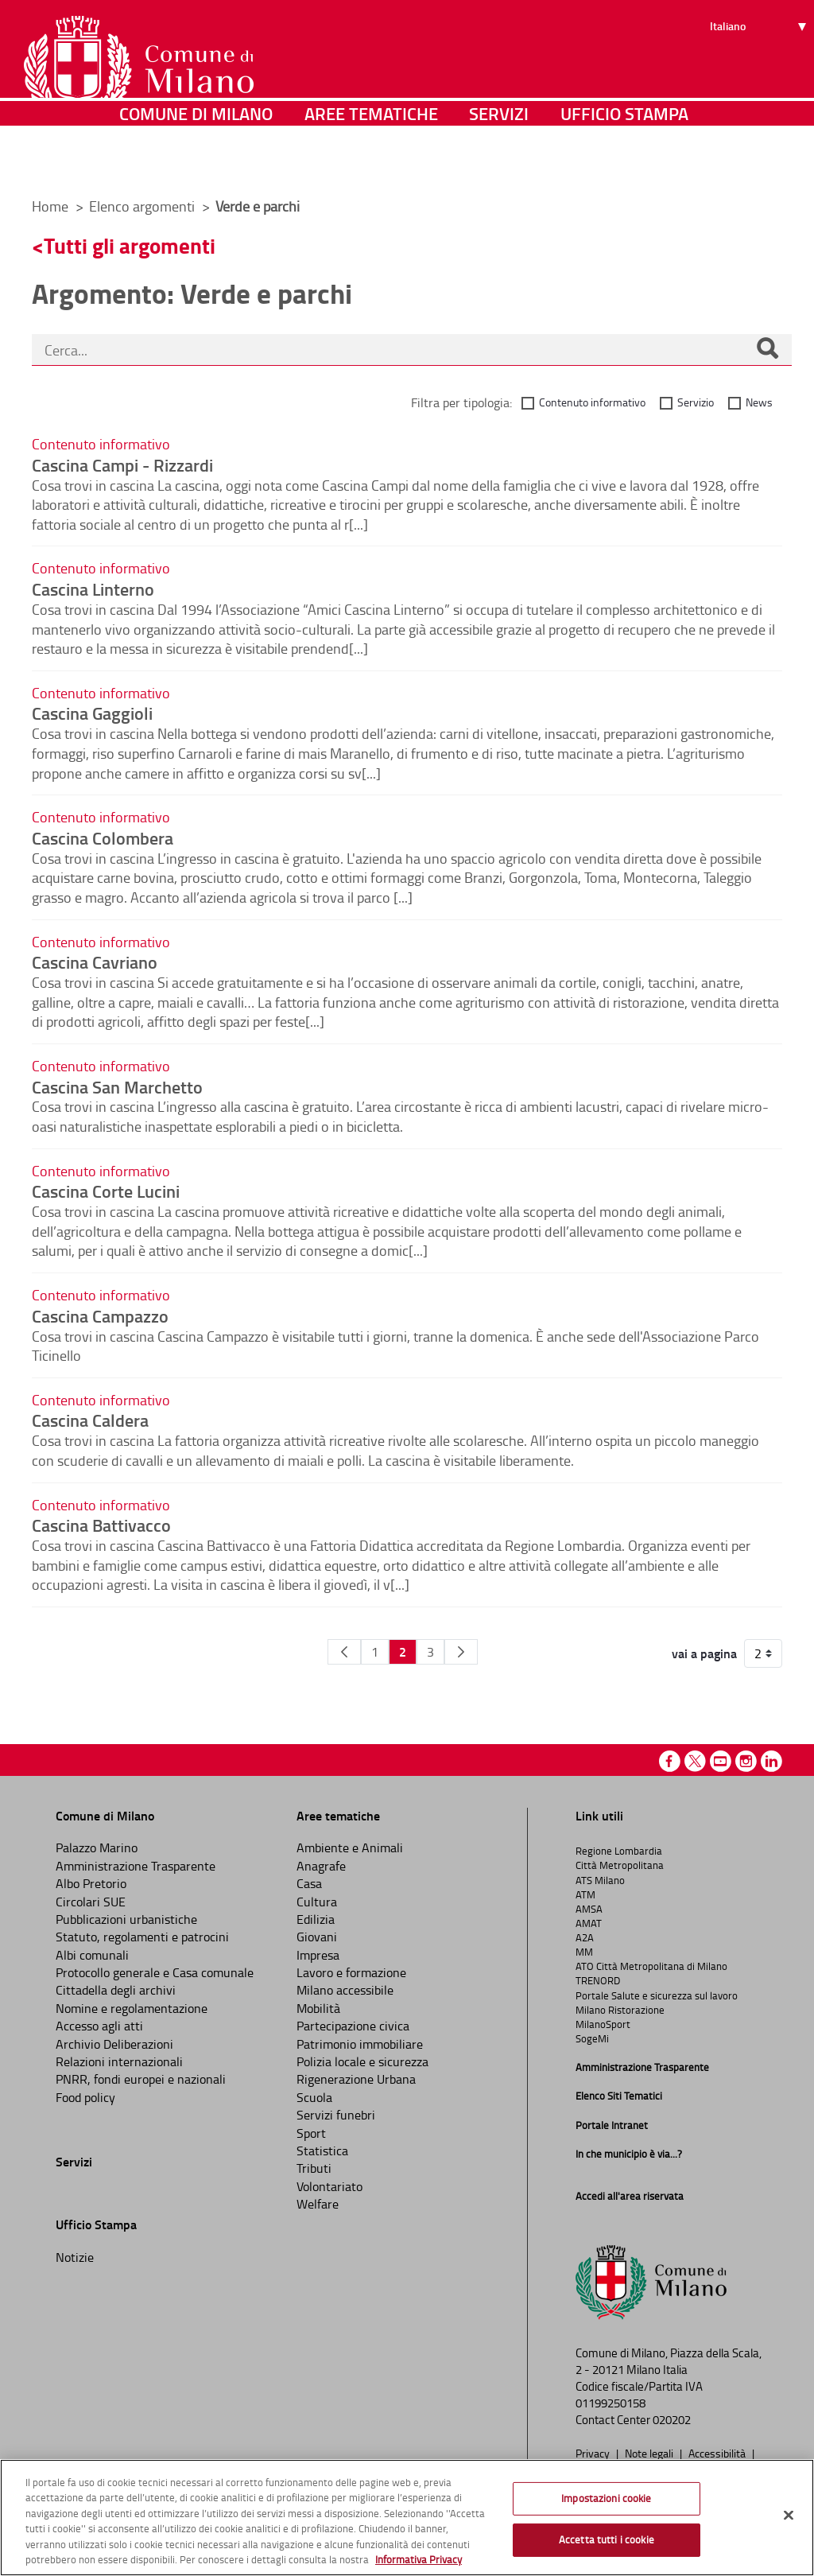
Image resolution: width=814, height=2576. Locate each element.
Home (50, 206)
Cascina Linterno (93, 588)
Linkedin (771, 1761)
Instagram (746, 1761)
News (759, 402)
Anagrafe (321, 1866)
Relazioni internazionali (119, 2061)
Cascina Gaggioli (92, 712)
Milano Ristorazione (620, 2010)
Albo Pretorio (91, 1883)
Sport (311, 2133)
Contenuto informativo (592, 402)
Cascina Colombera (102, 837)
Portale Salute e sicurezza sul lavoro (657, 1995)
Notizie (75, 2257)
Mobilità (318, 2008)
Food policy (85, 2097)
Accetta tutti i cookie (606, 2539)
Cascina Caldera (90, 1419)
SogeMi (592, 2038)
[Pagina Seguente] (461, 1652)
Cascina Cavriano (94, 961)
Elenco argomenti (143, 206)
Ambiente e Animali (350, 1847)
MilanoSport (603, 2024)
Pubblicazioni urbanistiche (126, 1919)
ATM (585, 1894)
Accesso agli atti (99, 2025)
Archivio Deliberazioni (114, 2044)
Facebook (669, 1761)
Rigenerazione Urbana (356, 2079)
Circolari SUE (91, 1901)
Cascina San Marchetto (117, 1086)
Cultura (317, 1901)
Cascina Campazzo (100, 1315)
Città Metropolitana (620, 1865)
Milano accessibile (345, 1990)
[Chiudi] (788, 2515)
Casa (309, 1883)
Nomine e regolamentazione (131, 2008)
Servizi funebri (336, 2114)
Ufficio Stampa (624, 162)
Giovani (317, 1936)
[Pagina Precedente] (344, 1652)
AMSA (589, 1909)
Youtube (720, 1761)
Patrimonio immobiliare (360, 2044)
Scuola (314, 2097)
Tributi (314, 2168)
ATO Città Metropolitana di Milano (651, 1966)
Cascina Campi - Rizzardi (122, 464)
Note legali (650, 2453)
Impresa (318, 1955)
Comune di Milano (196, 162)
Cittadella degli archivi (116, 1990)
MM (584, 1952)
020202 (672, 2419)
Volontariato (329, 2186)
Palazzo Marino (97, 1847)
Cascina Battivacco (101, 1524)
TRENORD (598, 1980)
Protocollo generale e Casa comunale (155, 1972)
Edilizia (316, 1919)
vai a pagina (704, 1653)
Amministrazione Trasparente (135, 1866)
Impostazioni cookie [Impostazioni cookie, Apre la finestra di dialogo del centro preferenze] (606, 2498)
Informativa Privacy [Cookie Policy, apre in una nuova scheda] (418, 2559)
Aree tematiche (371, 162)
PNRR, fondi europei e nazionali (141, 2079)
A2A (585, 1937)
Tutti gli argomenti (129, 245)
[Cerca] (767, 350)
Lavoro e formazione (351, 1972)
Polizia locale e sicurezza (362, 2061)
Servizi (499, 162)
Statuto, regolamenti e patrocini (142, 1936)
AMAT (589, 1923)
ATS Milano (600, 1880)
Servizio (695, 402)
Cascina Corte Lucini (106, 1190)
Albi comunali (92, 1955)
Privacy (594, 2453)
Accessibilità (718, 2453)
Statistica (322, 2150)
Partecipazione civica (353, 2025)
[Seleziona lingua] (760, 72)
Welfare (318, 2204)
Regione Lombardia (619, 1851)
